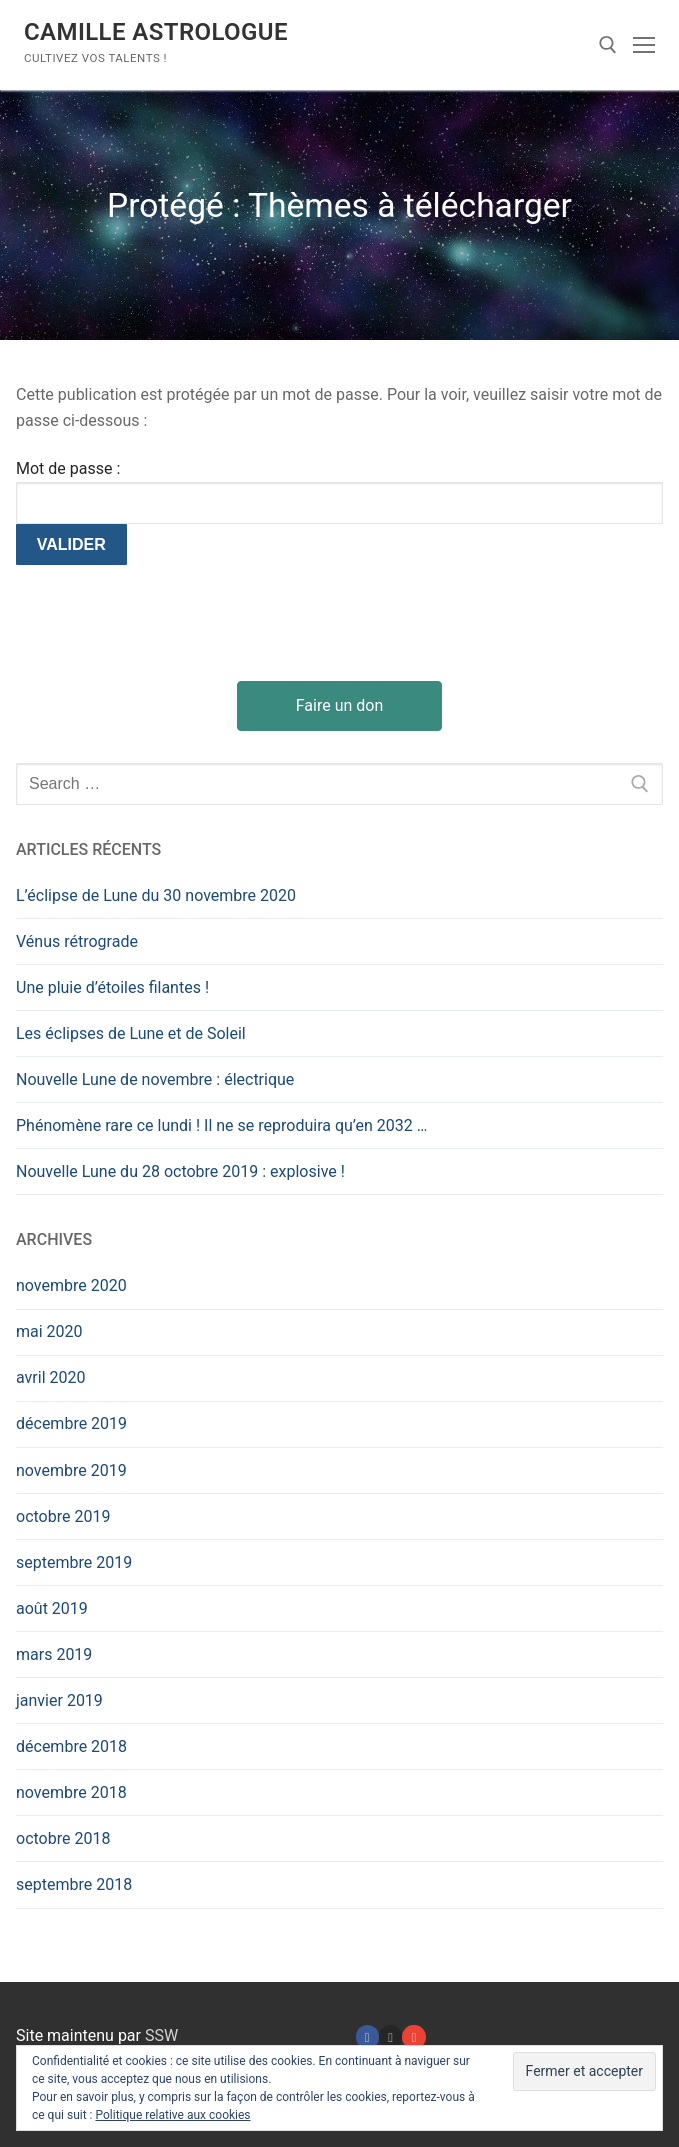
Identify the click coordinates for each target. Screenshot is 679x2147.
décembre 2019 (71, 1423)
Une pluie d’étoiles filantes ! (112, 987)
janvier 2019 (59, 1700)
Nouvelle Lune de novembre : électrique (155, 1079)
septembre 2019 (74, 1562)
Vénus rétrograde (77, 941)
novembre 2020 (71, 1285)
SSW (161, 2035)
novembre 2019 (71, 1470)
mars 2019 (54, 1654)
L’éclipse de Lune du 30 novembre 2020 (156, 895)
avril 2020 (50, 1377)
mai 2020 (49, 1331)
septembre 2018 (74, 1884)
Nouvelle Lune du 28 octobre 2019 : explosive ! (180, 1171)
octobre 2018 (63, 1838)
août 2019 (52, 1608)
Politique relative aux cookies (172, 2115)
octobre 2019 (63, 1516)
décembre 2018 (71, 1746)
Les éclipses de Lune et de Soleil (131, 1033)
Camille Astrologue (156, 32)
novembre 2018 (71, 1792)
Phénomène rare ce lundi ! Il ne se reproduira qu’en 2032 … (222, 1125)
